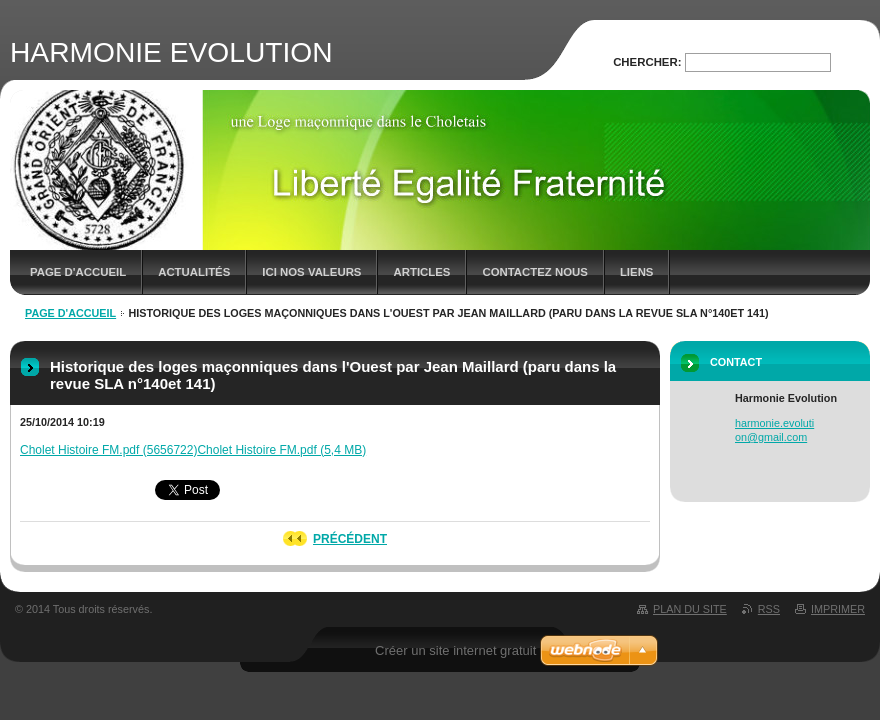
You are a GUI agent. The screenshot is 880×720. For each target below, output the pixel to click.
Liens (637, 272)
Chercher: (647, 62)
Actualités (194, 272)
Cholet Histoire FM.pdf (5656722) (108, 450)
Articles (421, 272)
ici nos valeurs (311, 272)
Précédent (350, 539)
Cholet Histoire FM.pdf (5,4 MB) (281, 450)
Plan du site (690, 609)
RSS (769, 609)
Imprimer (838, 609)
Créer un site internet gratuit (455, 650)
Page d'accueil (78, 272)
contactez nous (534, 272)
